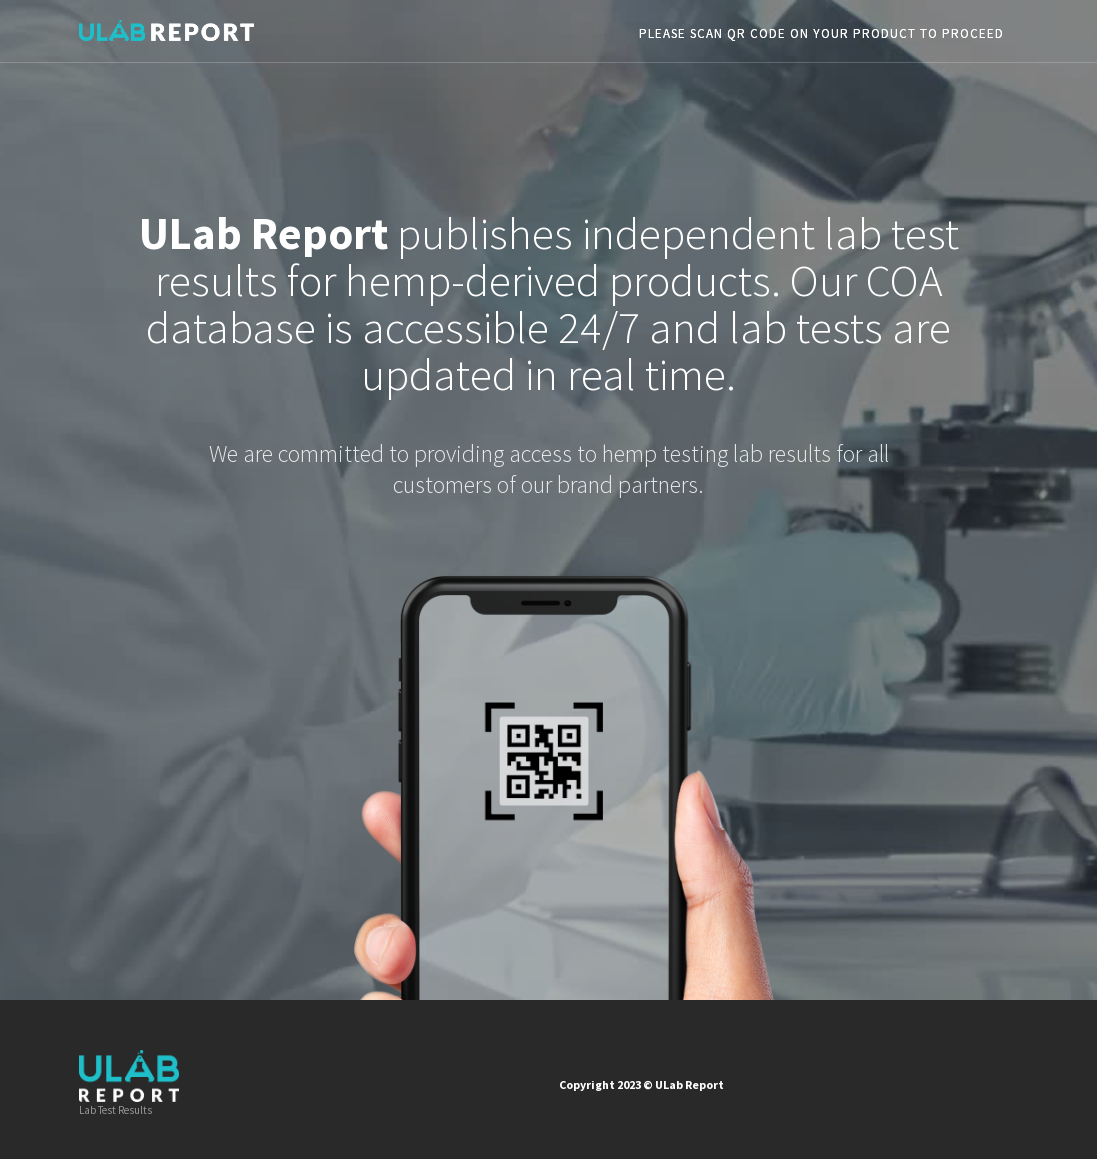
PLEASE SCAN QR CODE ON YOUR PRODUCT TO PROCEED (821, 33)
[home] (166, 25)
